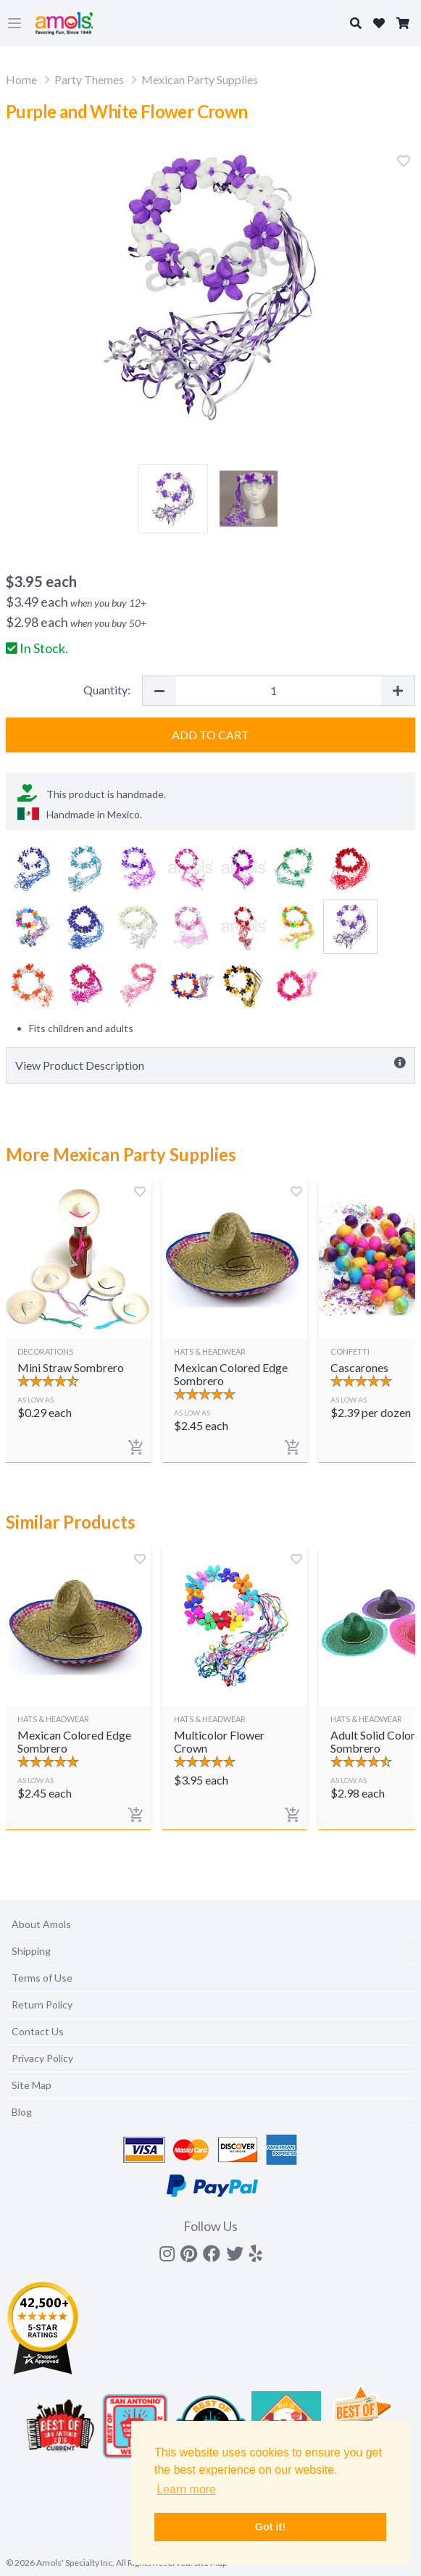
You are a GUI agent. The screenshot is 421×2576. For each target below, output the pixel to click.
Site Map (31, 2085)
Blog (22, 2112)
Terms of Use (42, 1978)
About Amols (41, 1924)
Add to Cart (210, 734)
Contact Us (38, 2031)
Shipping (31, 1951)
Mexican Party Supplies (199, 79)
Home (21, 79)
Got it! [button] (270, 2527)
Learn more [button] (186, 2489)
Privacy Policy (42, 2058)
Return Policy (42, 2004)
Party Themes (89, 79)
